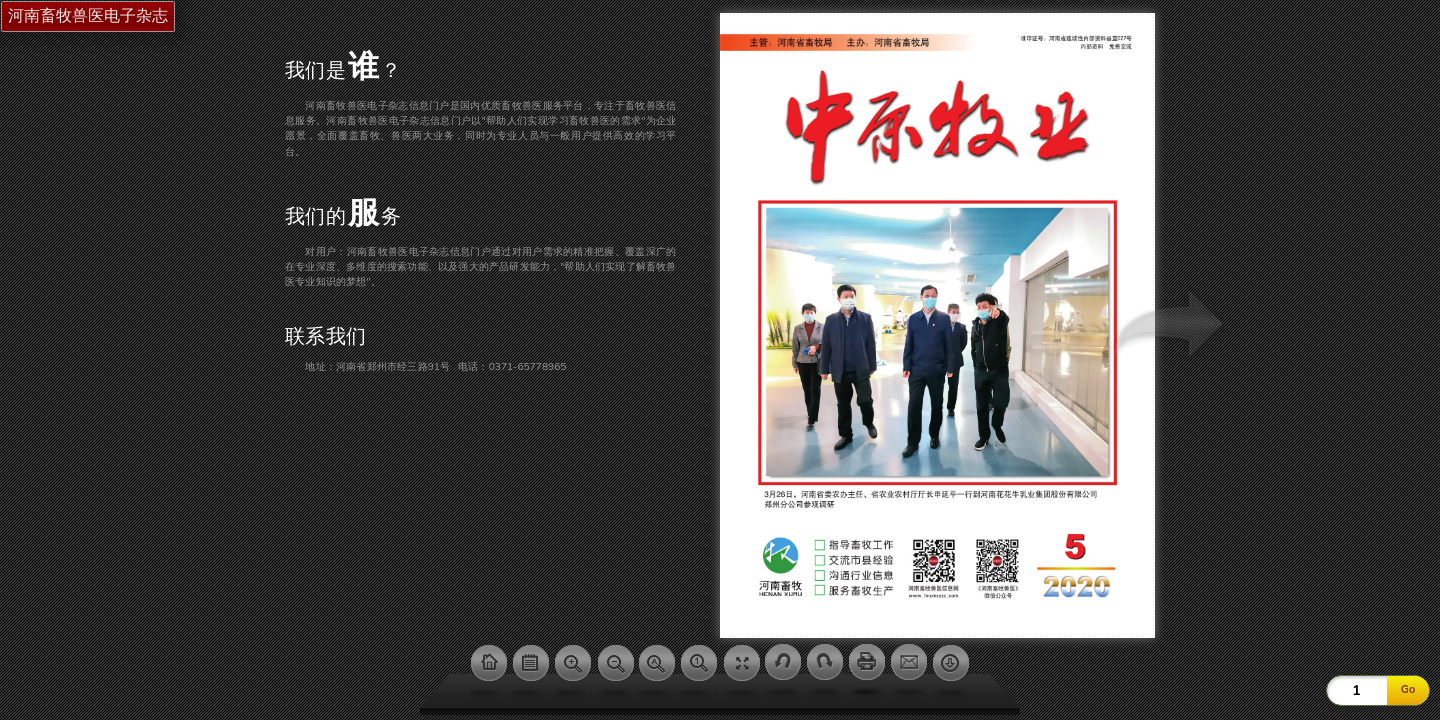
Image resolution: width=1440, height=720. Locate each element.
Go (1408, 689)
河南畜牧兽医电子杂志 (88, 15)
